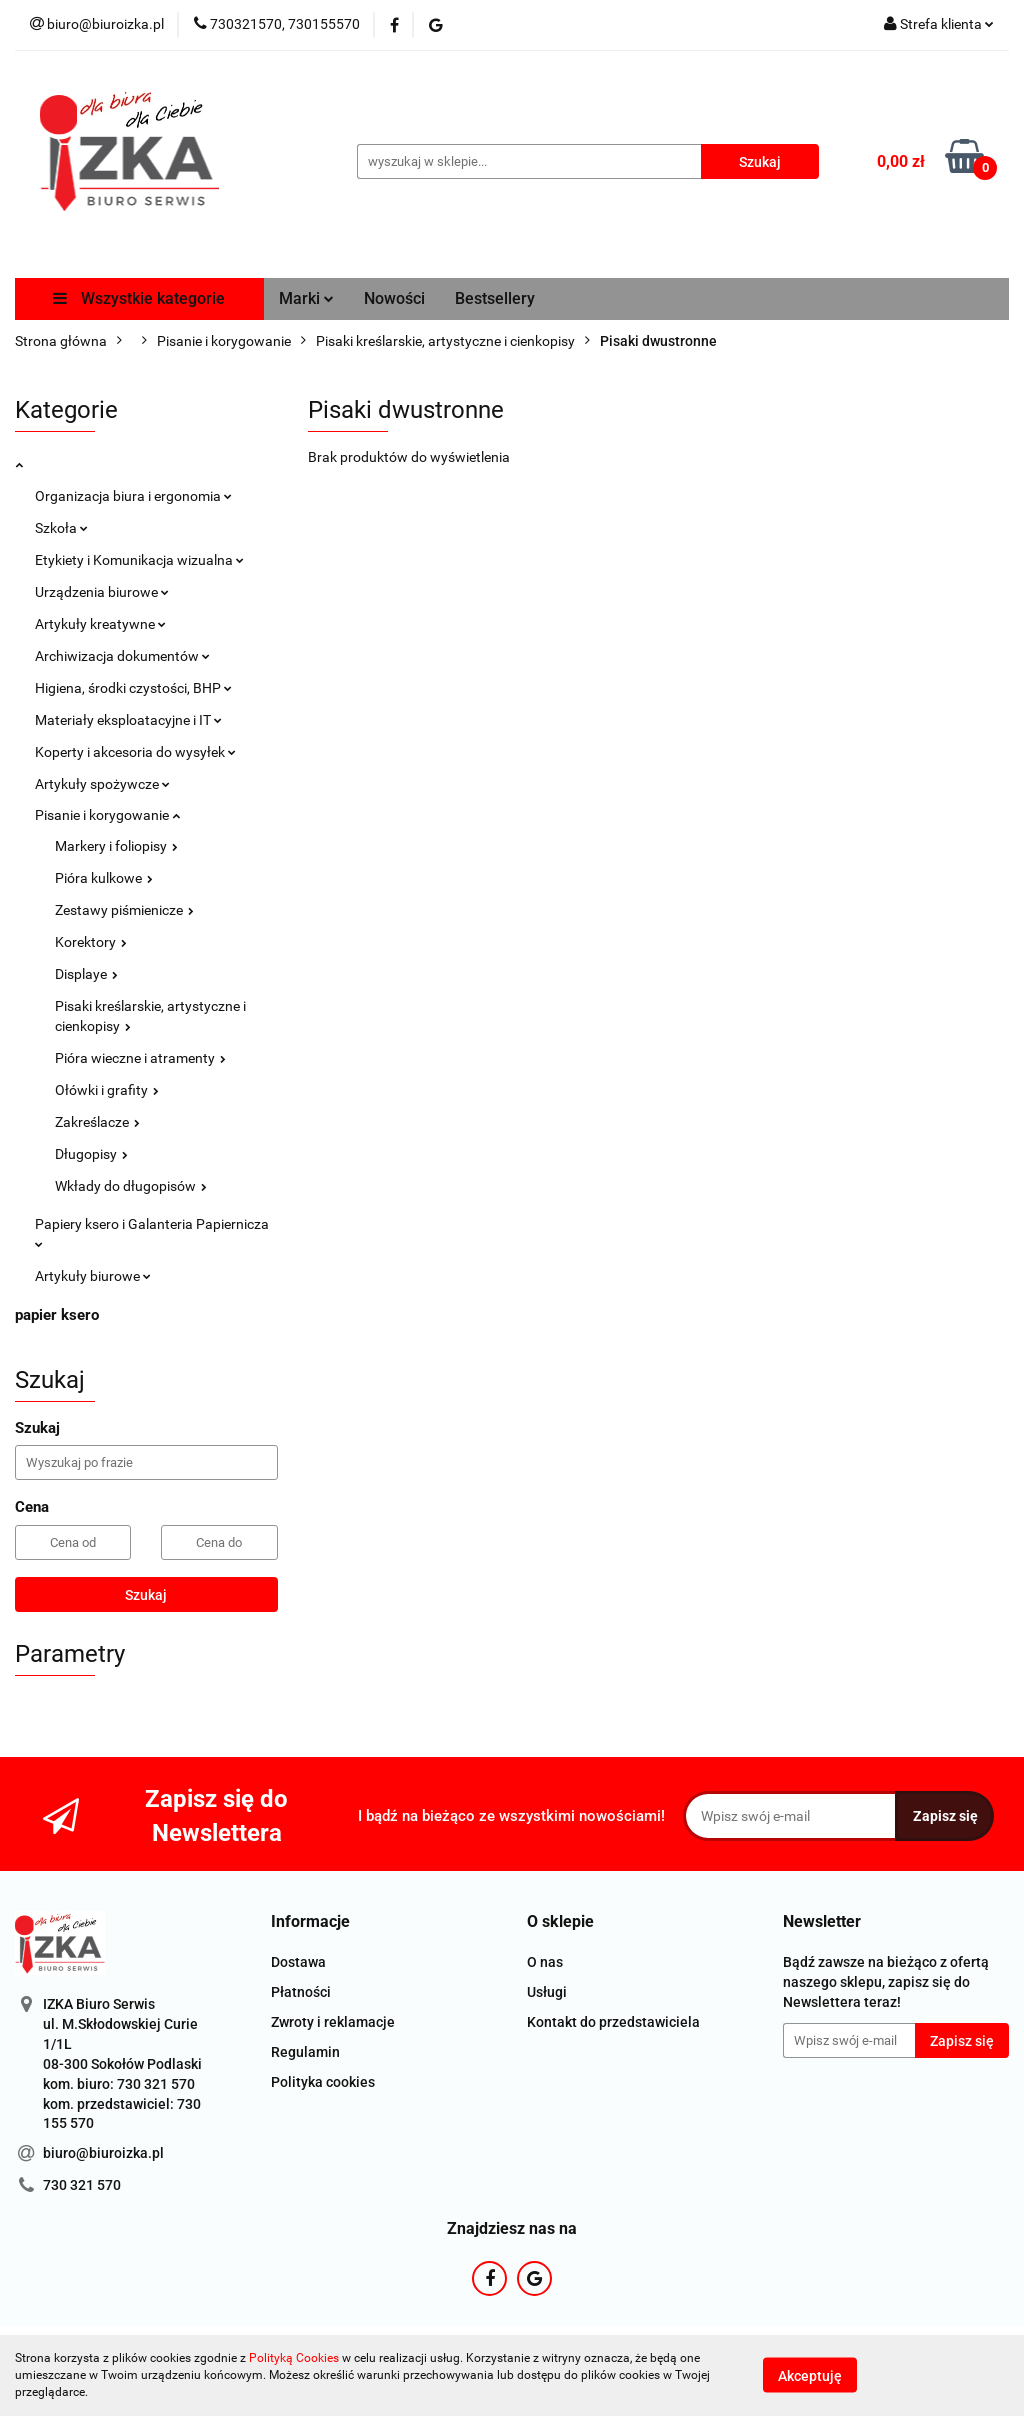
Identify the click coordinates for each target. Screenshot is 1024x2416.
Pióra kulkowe (104, 878)
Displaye (86, 974)
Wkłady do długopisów (131, 1186)
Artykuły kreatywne (100, 624)
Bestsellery (495, 298)
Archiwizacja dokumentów (122, 656)
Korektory (91, 942)
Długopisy (91, 1154)
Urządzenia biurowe (102, 592)
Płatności (301, 1992)
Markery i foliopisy (116, 846)
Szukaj (146, 1595)
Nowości (394, 298)
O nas (545, 1962)
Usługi (547, 1992)
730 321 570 (82, 2185)
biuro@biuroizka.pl (103, 2153)
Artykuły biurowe (93, 1276)
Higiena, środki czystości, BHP (133, 688)
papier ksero (57, 1315)
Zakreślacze (97, 1122)
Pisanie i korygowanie (107, 815)
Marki (306, 298)
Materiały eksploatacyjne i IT (128, 720)
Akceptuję (810, 2376)
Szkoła (61, 528)
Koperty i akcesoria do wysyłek (135, 752)
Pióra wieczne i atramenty (140, 1058)
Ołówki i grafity (107, 1090)
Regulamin (305, 2052)
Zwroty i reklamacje (333, 2022)
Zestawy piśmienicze (124, 910)
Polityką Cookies (294, 2358)
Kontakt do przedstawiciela (613, 2022)
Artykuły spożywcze (102, 784)
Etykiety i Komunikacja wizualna (139, 560)
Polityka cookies (323, 2082)
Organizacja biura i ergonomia (133, 496)
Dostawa (298, 1962)
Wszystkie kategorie (139, 298)
